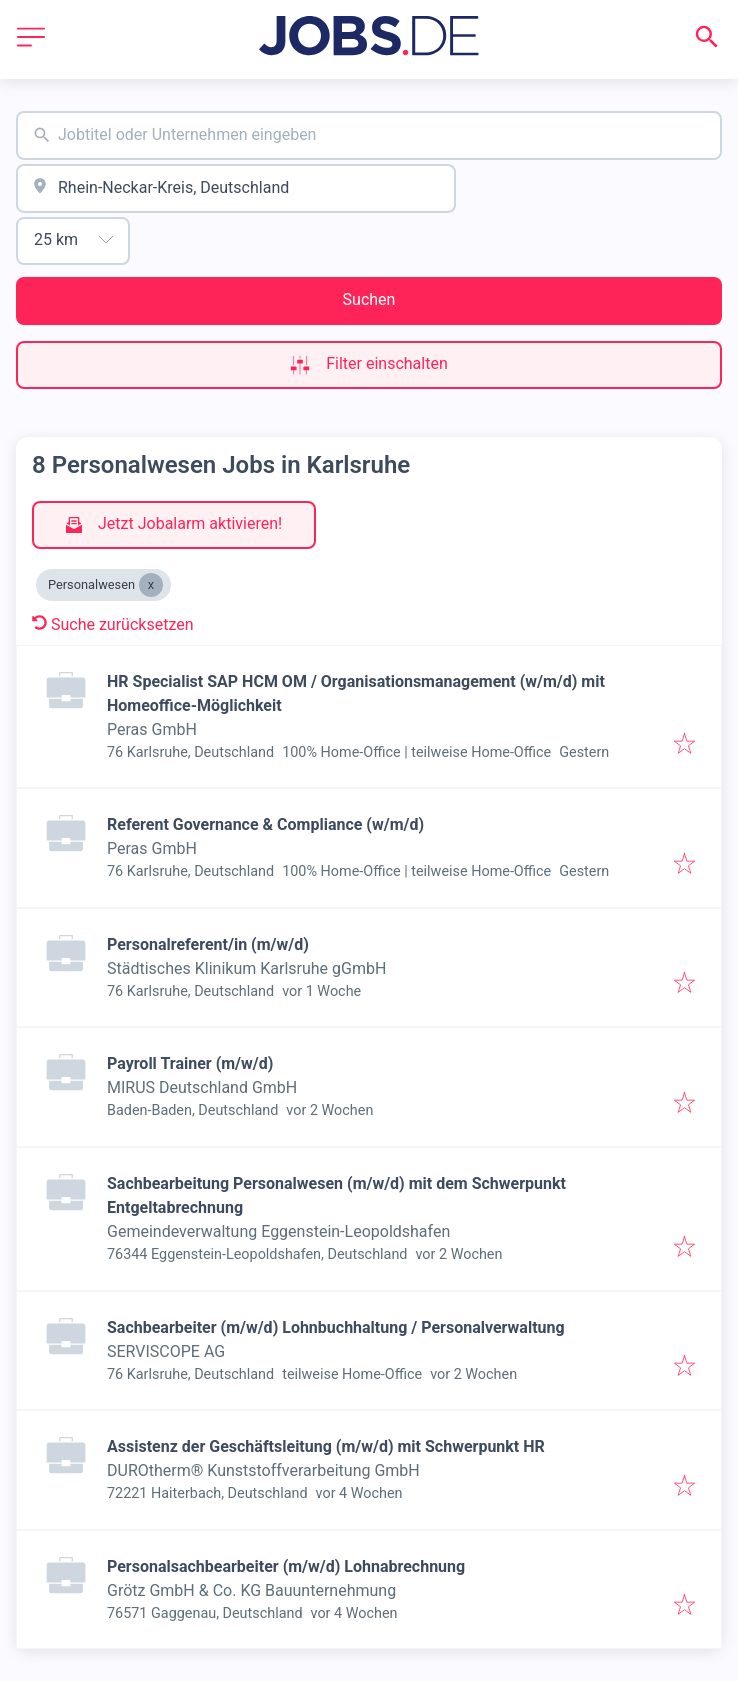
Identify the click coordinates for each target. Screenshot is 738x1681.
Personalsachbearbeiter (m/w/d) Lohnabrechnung (286, 1566)
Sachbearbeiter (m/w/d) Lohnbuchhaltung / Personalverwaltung (336, 1327)
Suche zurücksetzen (113, 624)
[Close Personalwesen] (151, 585)
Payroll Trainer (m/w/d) (190, 1063)
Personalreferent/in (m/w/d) (208, 944)
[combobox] (369, 135)
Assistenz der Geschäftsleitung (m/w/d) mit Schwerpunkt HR (326, 1446)
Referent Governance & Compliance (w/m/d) (265, 824)
